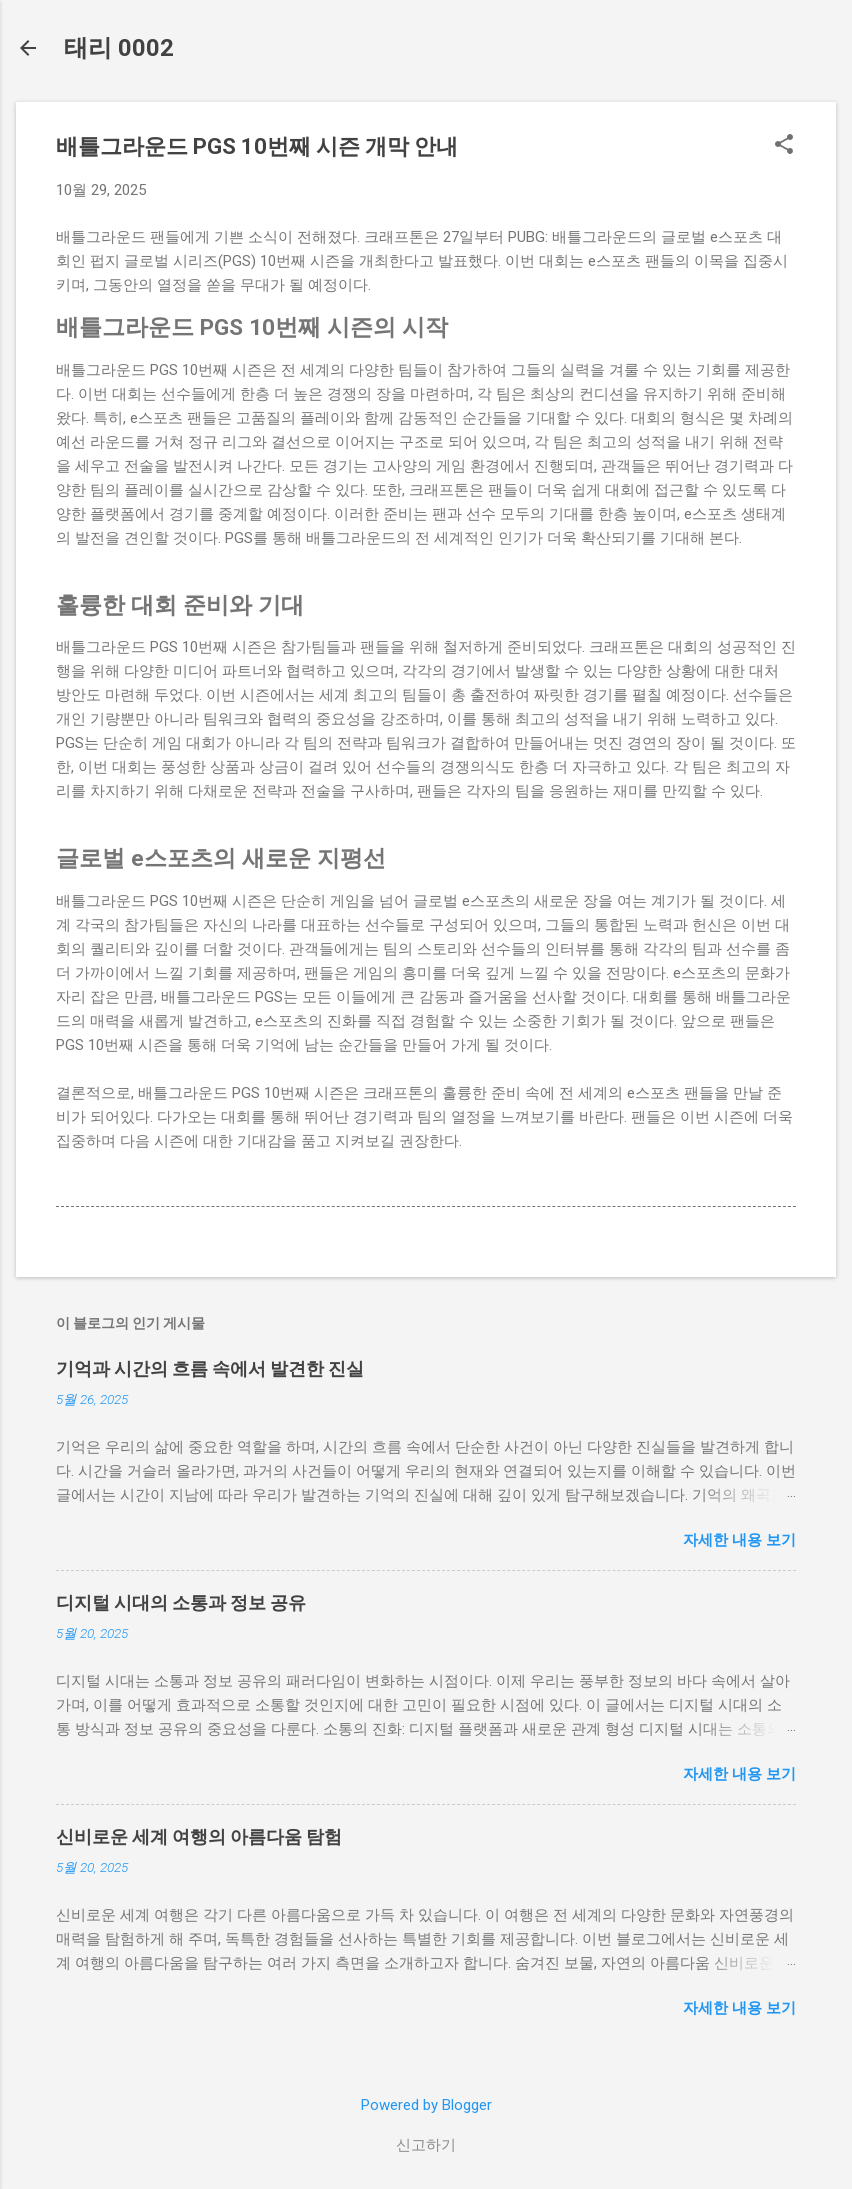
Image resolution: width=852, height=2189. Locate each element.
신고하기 (426, 2145)
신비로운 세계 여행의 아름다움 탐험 (199, 1836)
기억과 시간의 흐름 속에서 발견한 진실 (210, 1368)
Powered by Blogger (426, 2105)
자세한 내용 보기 (739, 1540)
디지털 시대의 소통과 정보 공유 (181, 1602)
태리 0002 (119, 48)
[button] (784, 146)
